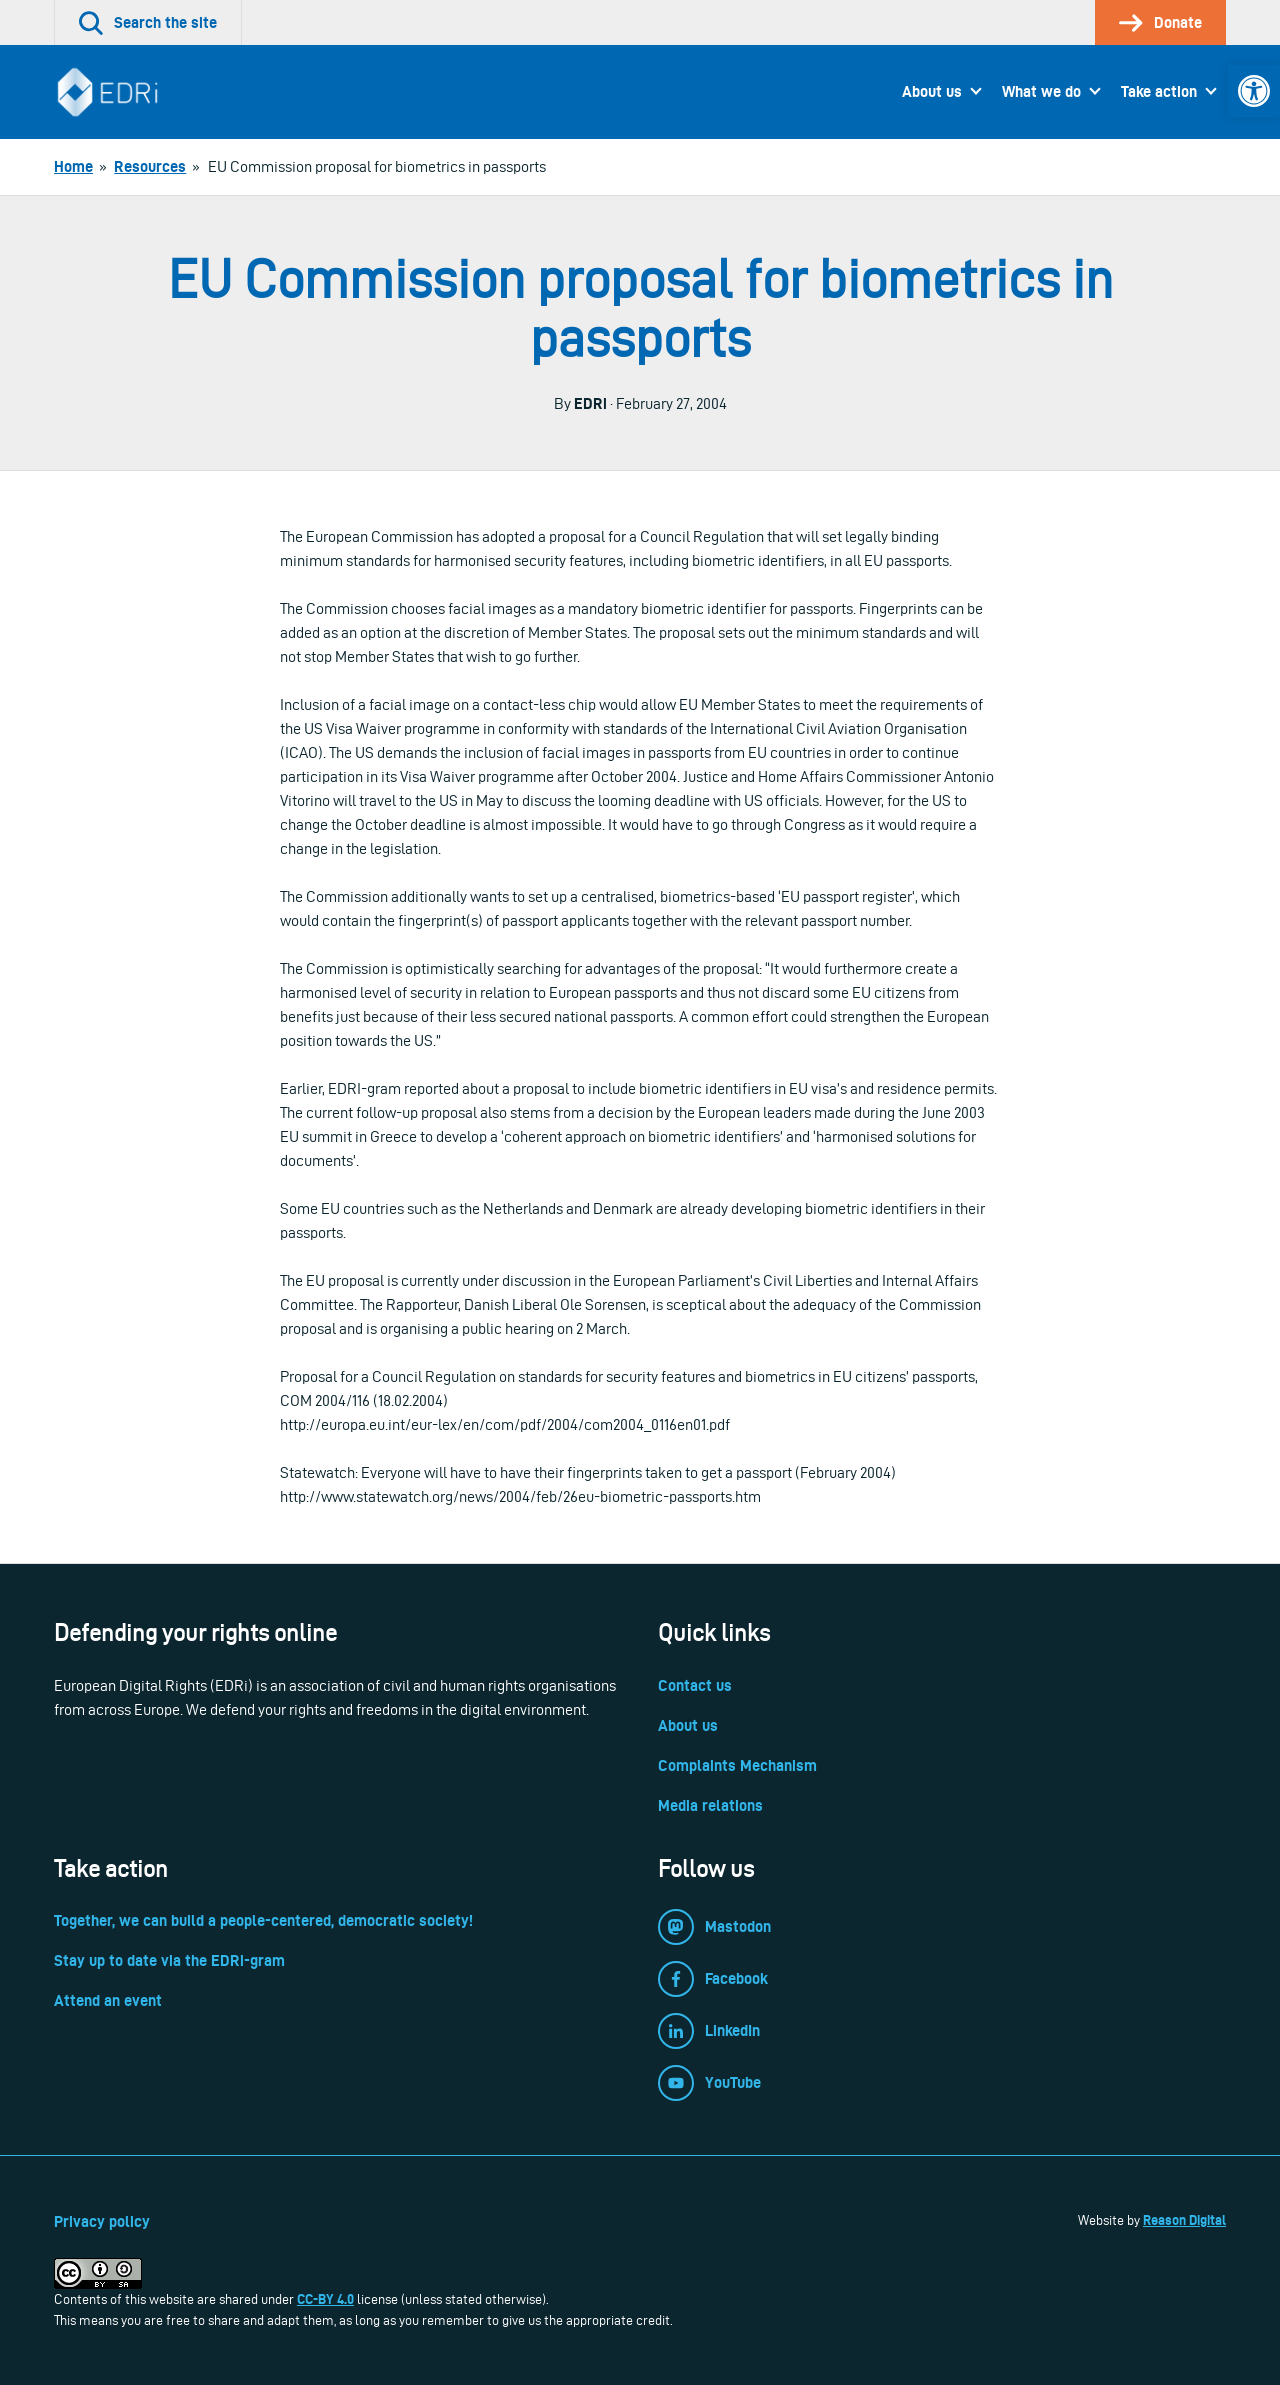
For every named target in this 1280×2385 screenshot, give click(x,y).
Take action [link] (1159, 91)
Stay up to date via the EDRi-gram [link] (169, 1960)
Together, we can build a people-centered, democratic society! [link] (263, 1920)
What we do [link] (1041, 91)
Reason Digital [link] (1184, 2220)
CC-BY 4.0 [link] (325, 2299)
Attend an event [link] (108, 2000)
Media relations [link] (710, 1805)
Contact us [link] (695, 1685)
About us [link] (932, 91)
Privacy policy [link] (102, 2221)
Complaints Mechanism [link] (737, 1765)
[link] (1254, 91)
